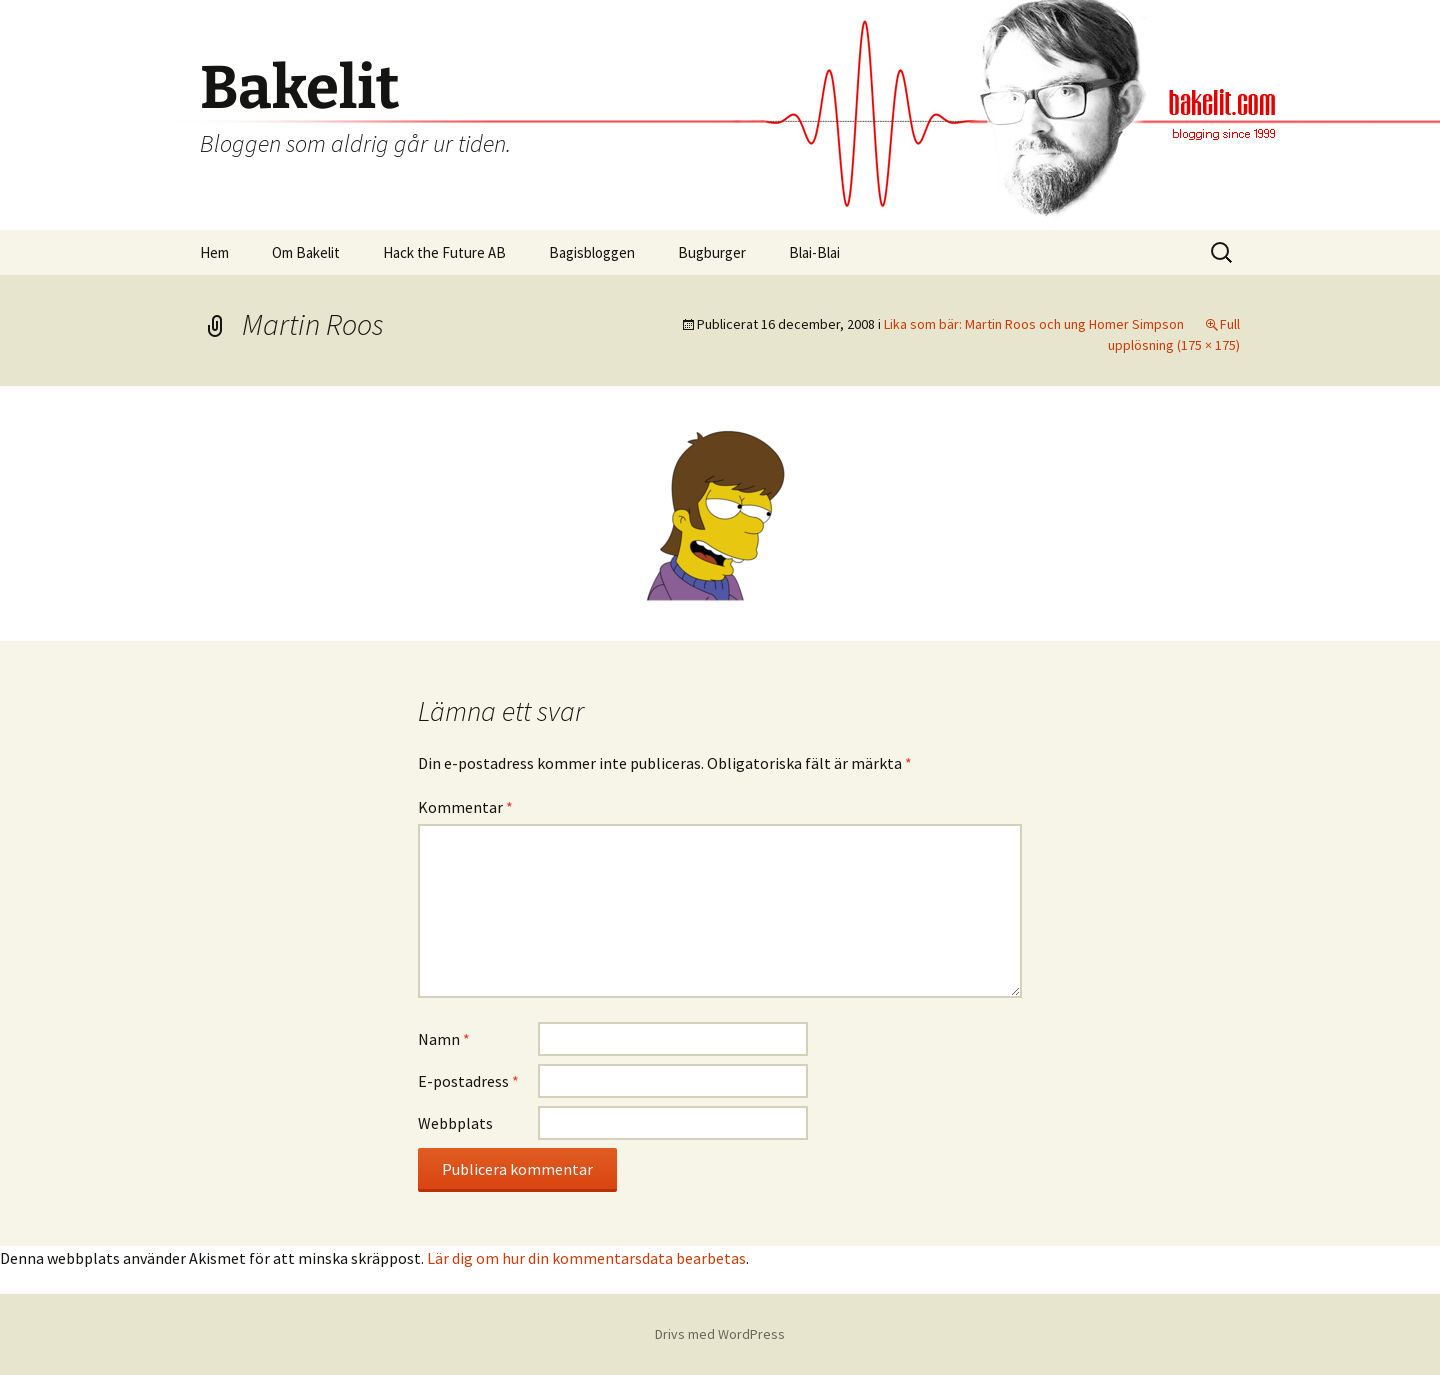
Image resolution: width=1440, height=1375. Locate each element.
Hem (214, 252)
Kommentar (465, 807)
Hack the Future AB (444, 252)
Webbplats (455, 1123)
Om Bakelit (306, 252)
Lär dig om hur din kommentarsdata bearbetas (586, 1258)
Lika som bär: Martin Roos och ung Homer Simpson (1034, 324)
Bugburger (712, 252)
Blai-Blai (814, 252)
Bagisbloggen (592, 252)
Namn (444, 1039)
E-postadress (468, 1081)
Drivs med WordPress (720, 1334)
